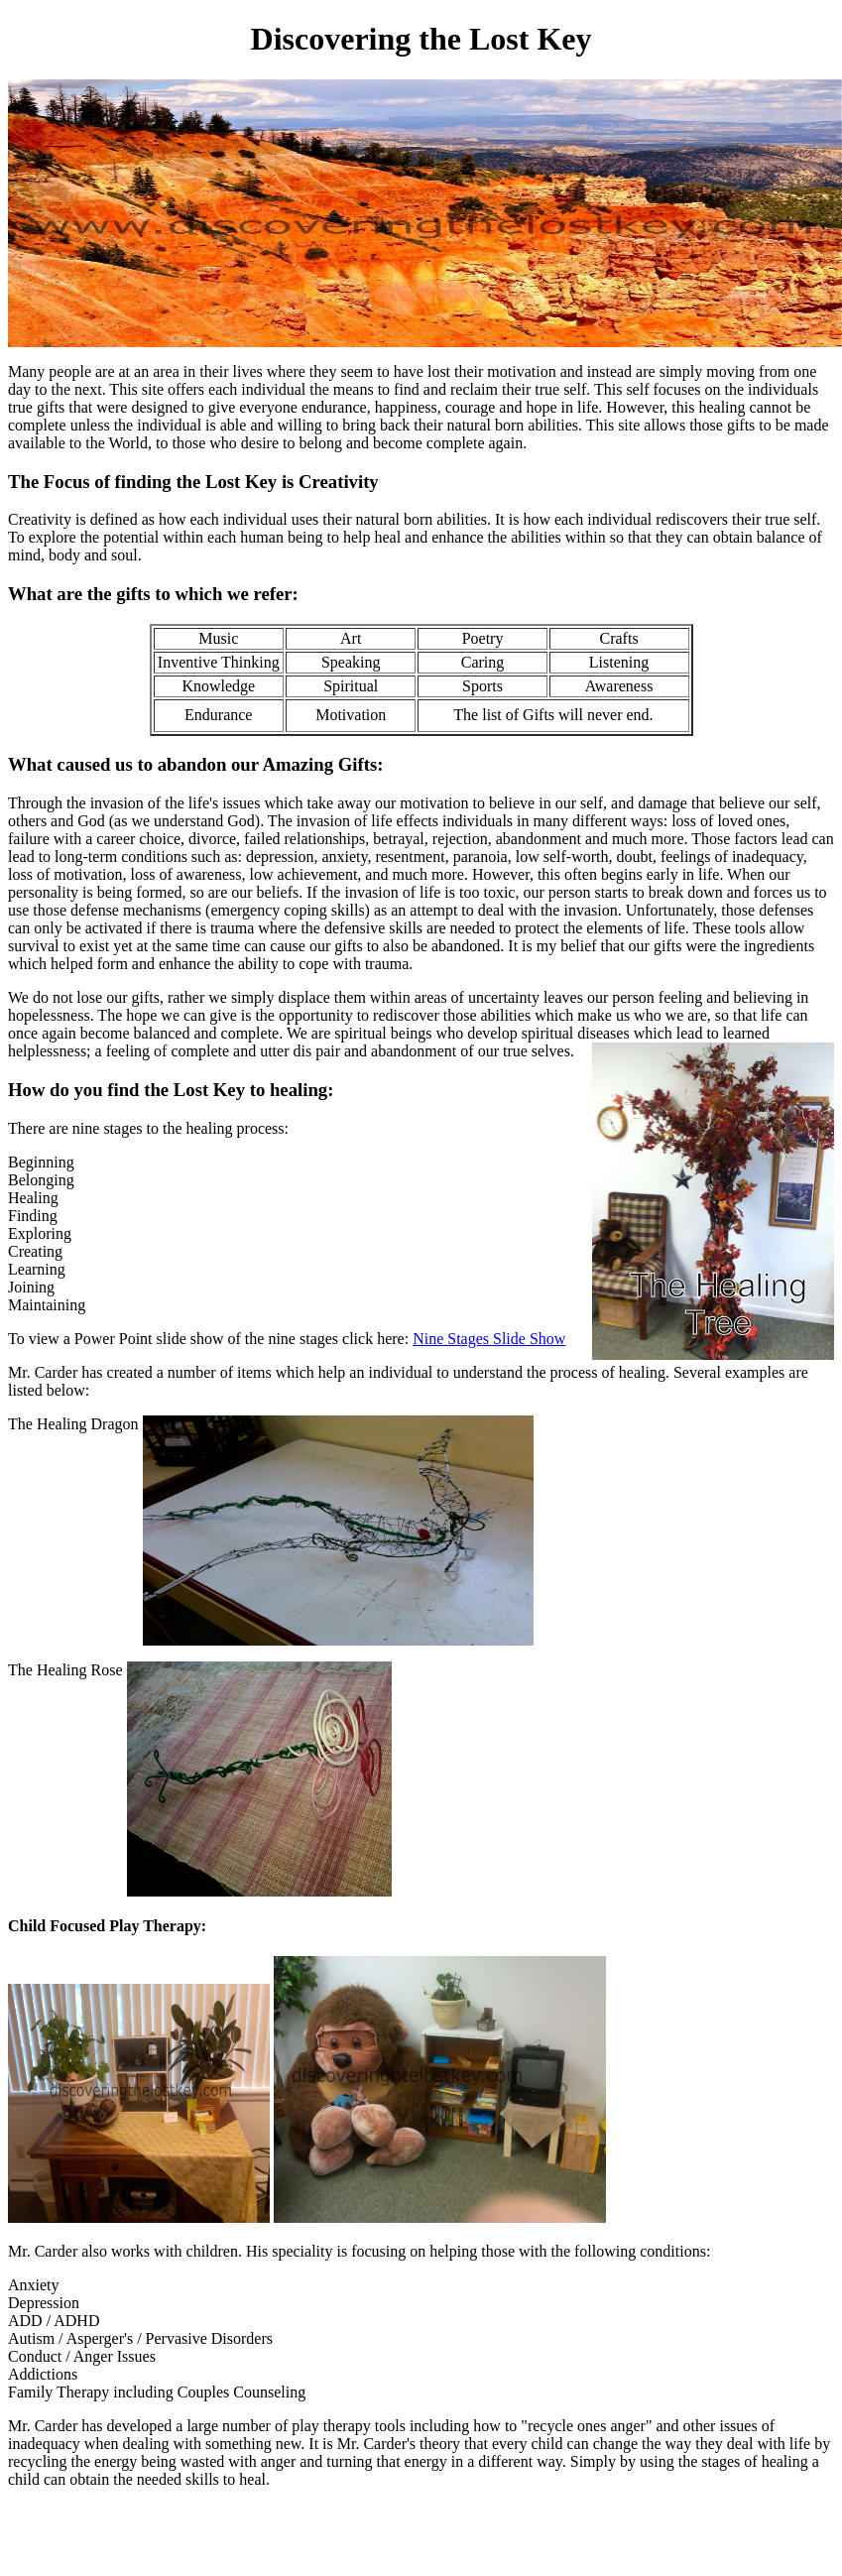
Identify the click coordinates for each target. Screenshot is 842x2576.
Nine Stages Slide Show (489, 1338)
